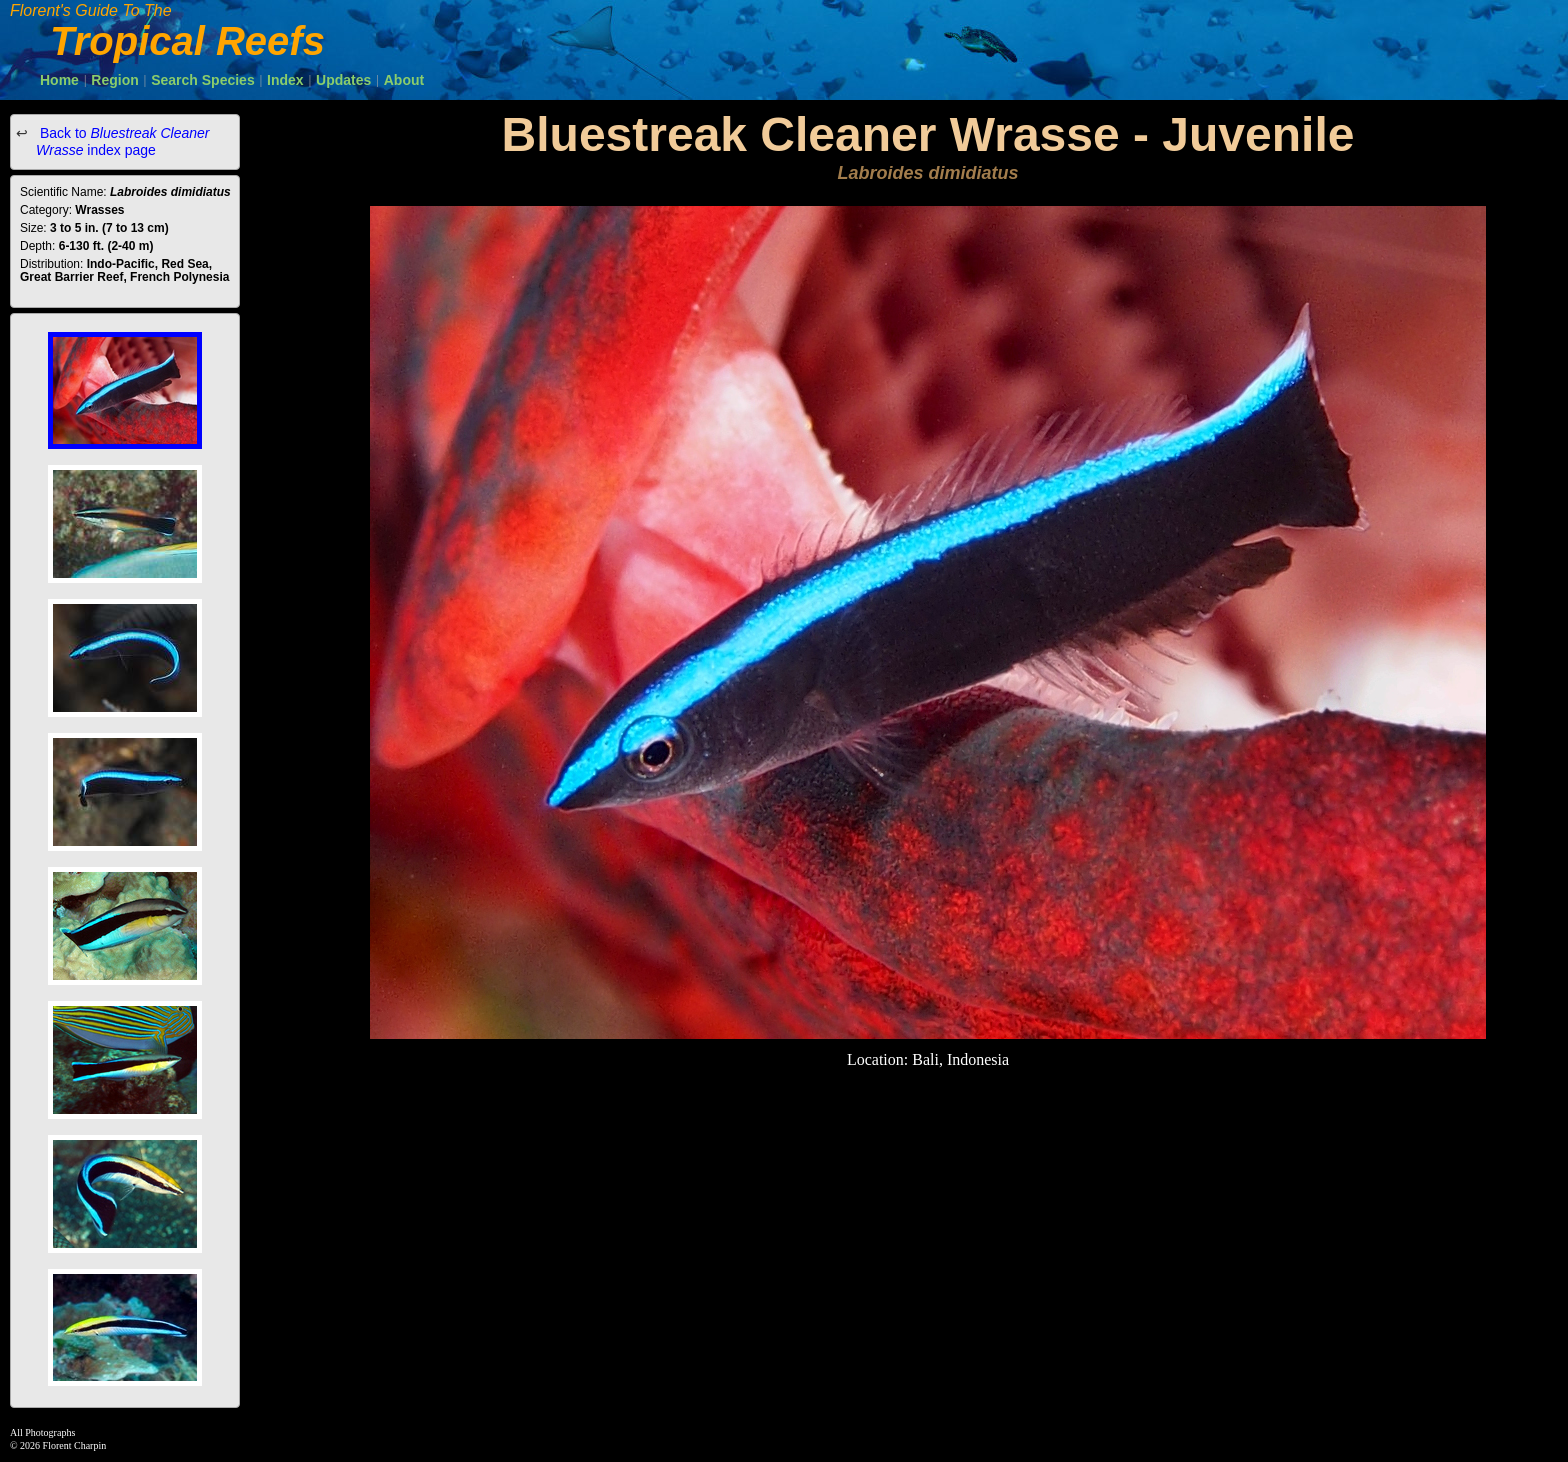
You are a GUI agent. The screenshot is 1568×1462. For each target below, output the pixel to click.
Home (59, 80)
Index (285, 80)
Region (114, 80)
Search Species (203, 80)
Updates (343, 80)
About (404, 80)
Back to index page (123, 141)
